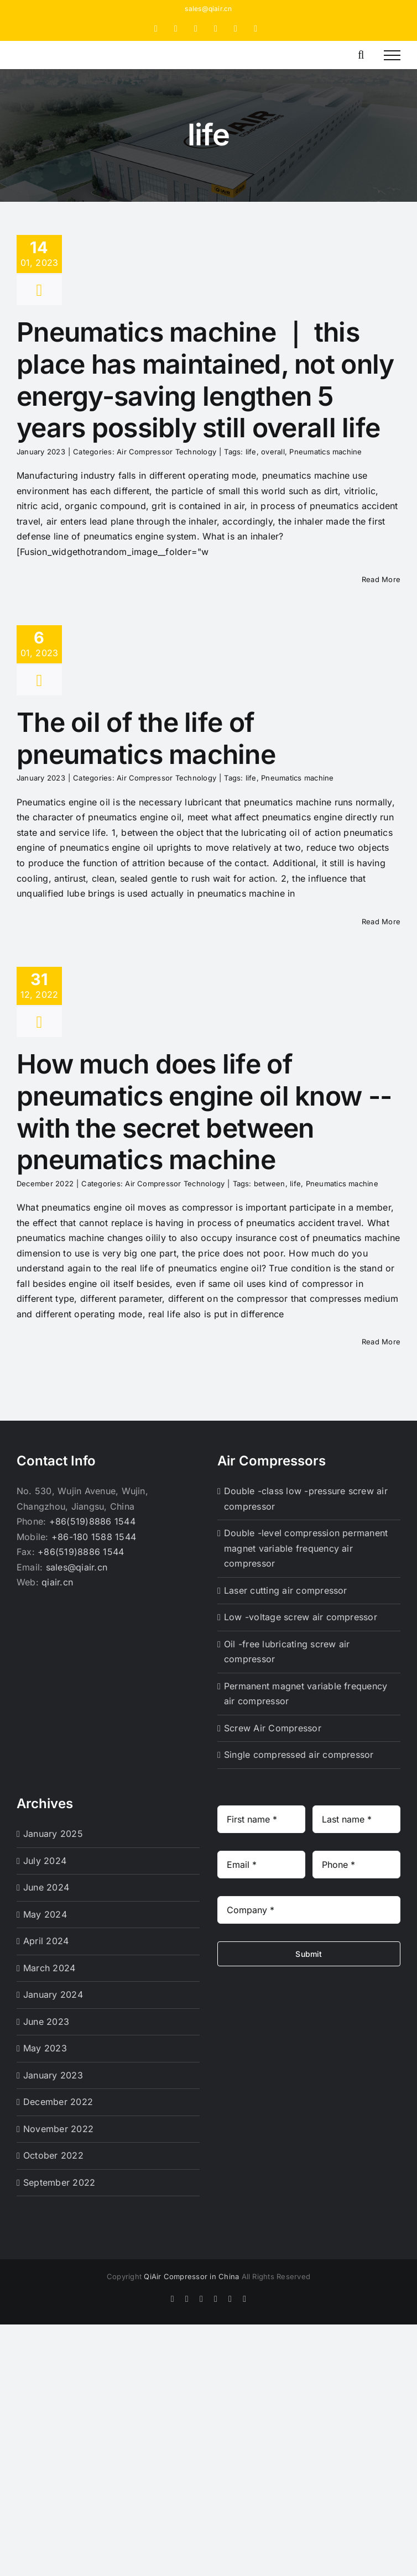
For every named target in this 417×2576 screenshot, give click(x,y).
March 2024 (49, 1967)
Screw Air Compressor (272, 1728)
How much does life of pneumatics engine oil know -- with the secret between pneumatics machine (204, 1112)
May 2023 (45, 2048)
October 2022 (53, 2155)
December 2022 (58, 2101)
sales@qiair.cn (208, 8)
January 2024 (53, 1994)
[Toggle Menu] (392, 55)
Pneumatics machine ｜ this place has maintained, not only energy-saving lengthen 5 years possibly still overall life (205, 380)
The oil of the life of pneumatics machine (146, 738)
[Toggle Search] (361, 54)
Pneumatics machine (325, 451)
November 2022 (58, 2128)
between (269, 1183)
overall (273, 451)
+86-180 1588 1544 (93, 1536)
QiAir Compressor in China (191, 2276)
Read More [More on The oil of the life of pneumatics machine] (381, 921)
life (251, 451)
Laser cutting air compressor (285, 1590)
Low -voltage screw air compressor (300, 1616)
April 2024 (46, 1940)
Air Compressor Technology (166, 451)
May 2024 (45, 1914)
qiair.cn (57, 1582)
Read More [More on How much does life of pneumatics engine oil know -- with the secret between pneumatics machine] (381, 1341)
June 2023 (46, 2021)
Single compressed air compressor (299, 1754)
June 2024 (46, 1887)
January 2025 (53, 1833)
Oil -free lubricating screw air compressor (287, 1651)
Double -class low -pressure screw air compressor (306, 1498)
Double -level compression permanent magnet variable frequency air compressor (306, 1548)
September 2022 (59, 2182)
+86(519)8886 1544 (92, 1521)
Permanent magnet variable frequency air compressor (305, 1693)
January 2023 (53, 2075)
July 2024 (44, 1860)
